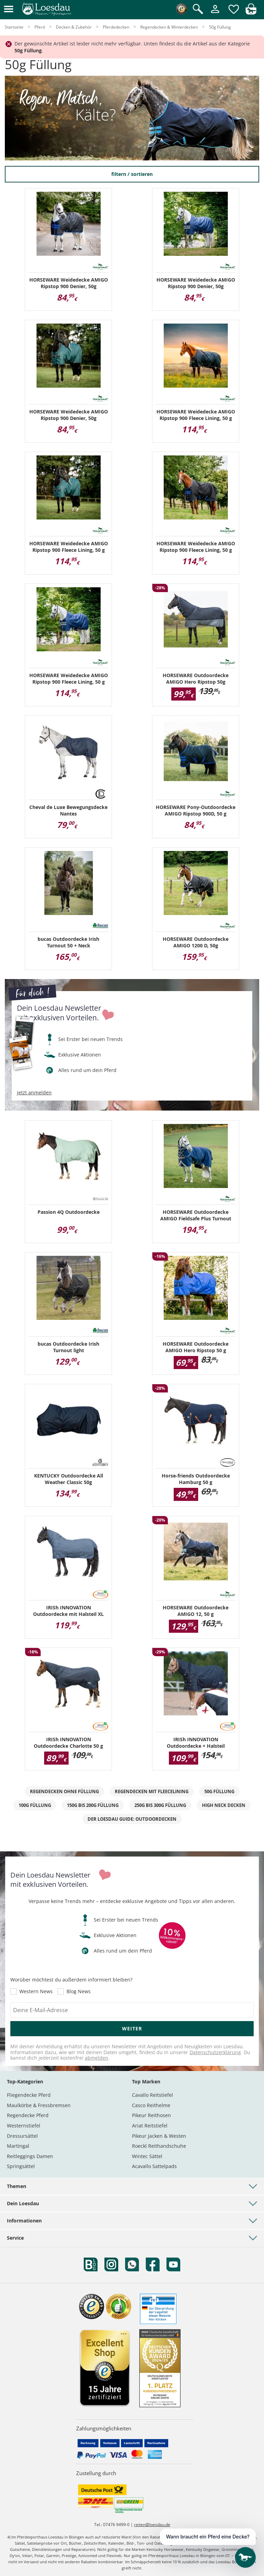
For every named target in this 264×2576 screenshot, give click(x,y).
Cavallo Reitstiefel (152, 2095)
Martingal (18, 2146)
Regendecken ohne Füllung (64, 1791)
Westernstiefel (23, 2125)
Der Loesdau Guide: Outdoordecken (132, 1819)
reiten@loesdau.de (152, 2524)
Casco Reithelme (151, 2105)
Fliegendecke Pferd (29, 2095)
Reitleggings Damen (30, 2156)
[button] (8, 9)
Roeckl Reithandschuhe (159, 2146)
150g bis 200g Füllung (93, 1805)
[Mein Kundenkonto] (215, 14)
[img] (250, 12)
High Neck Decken (223, 1805)
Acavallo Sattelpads (154, 2166)
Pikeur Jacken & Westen (159, 2136)
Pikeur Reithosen (151, 2115)
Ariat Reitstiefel (149, 2125)
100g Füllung (35, 1805)
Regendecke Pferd (28, 2115)
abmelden (96, 2057)
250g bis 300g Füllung (160, 1805)
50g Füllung (219, 1791)
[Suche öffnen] (197, 9)
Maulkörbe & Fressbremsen (39, 2105)
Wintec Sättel (147, 2156)
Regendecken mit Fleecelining (152, 1791)
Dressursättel (22, 2136)
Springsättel (21, 2166)
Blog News (79, 1991)
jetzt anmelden (34, 1092)
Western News (36, 1991)
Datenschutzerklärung (215, 2052)
